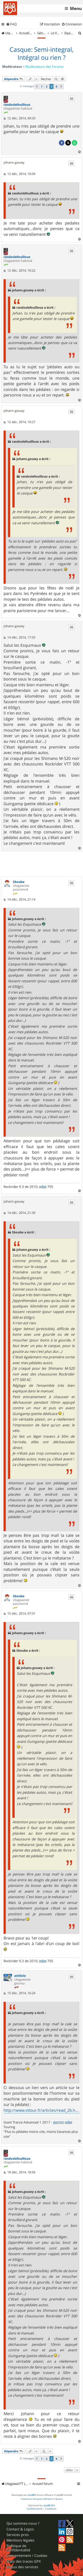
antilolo (20, 1976)
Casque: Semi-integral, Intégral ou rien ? (41, 54)
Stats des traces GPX (23, 2561)
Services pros (17, 2535)
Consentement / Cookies (26, 2556)
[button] (37, 86)
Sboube (18, 882)
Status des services (22, 2567)
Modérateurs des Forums (44, 66)
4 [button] (56, 86)
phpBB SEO (49, 2505)
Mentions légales (20, 2540)
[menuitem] (11, 24)
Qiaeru (59, 2499)
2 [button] (46, 86)
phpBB (31, 2495)
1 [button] (41, 86)
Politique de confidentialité (18, 2548)
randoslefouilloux (17, 105)
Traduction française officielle (36, 2499)
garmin (58, 2122)
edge (42, 1186)
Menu (76, 8)
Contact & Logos (20, 2529)
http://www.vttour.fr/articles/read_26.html (41, 2110)
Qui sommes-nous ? (22, 2523)
